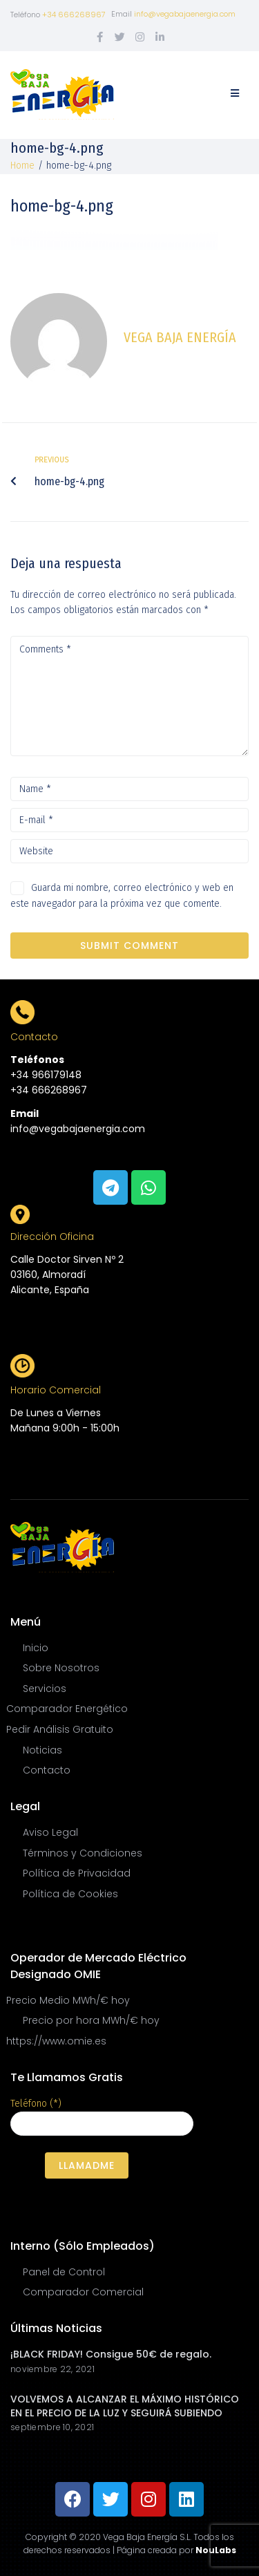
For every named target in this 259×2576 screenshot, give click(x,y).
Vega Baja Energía (180, 337)
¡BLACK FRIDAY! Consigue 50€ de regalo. (110, 2354)
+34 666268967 (74, 14)
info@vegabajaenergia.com (185, 13)
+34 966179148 (45, 1075)
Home (22, 165)
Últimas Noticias (56, 2328)
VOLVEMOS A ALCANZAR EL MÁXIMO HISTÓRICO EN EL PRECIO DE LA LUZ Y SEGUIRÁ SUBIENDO (124, 2406)
